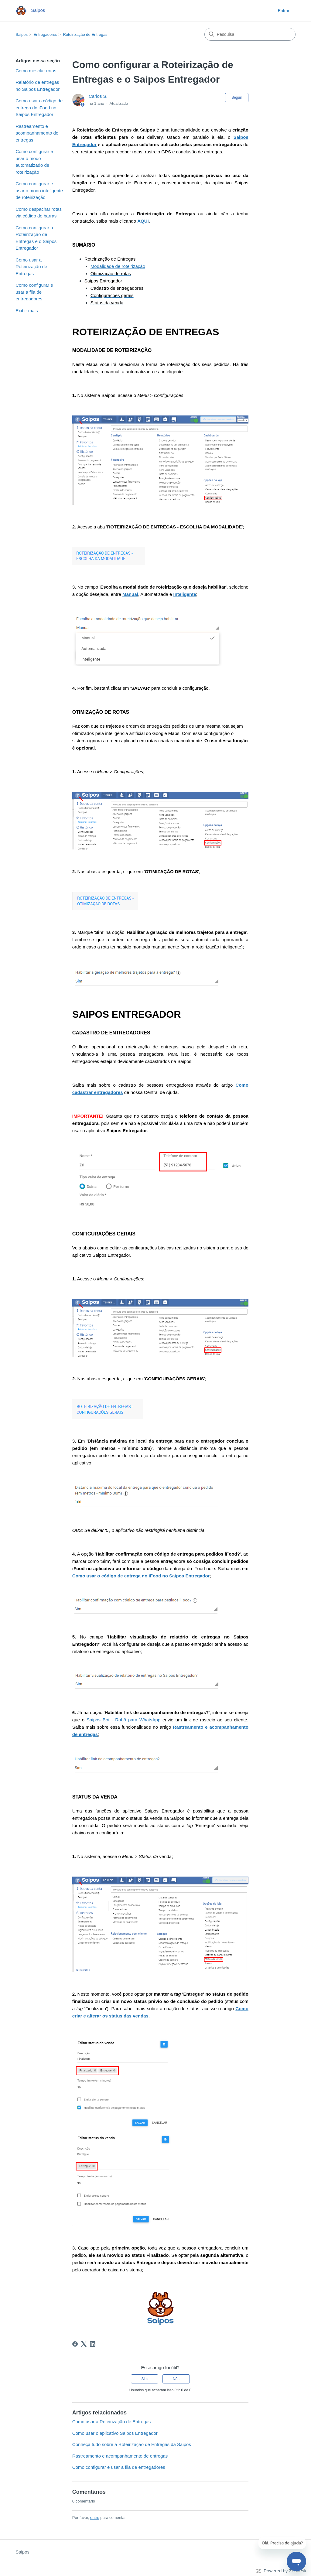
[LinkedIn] (92, 2344)
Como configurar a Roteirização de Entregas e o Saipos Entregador (35, 238)
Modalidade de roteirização (118, 266)
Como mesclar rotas (35, 70)
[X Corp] (84, 2344)
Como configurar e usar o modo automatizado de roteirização (34, 162)
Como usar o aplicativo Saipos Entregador (115, 2433)
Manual (130, 594)
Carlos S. (98, 96)
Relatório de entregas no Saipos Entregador (37, 86)
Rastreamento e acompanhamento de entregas (36, 133)
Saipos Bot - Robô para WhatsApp (123, 1719)
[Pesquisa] (250, 34)
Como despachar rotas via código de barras (38, 213)
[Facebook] (75, 2344)
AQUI (143, 221)
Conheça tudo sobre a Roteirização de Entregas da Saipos (131, 2444)
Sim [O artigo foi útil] (144, 2379)
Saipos (21, 34)
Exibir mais (26, 310)
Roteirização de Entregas (85, 34)
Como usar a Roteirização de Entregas (31, 266)
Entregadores (45, 34)
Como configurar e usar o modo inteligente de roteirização (39, 190)
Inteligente (184, 594)
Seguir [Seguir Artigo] (236, 97)
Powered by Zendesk (285, 2570)
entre (94, 2517)
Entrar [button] (283, 10)
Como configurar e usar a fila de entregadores (34, 291)
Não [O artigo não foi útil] (176, 2379)
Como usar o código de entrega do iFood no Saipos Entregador (39, 107)
